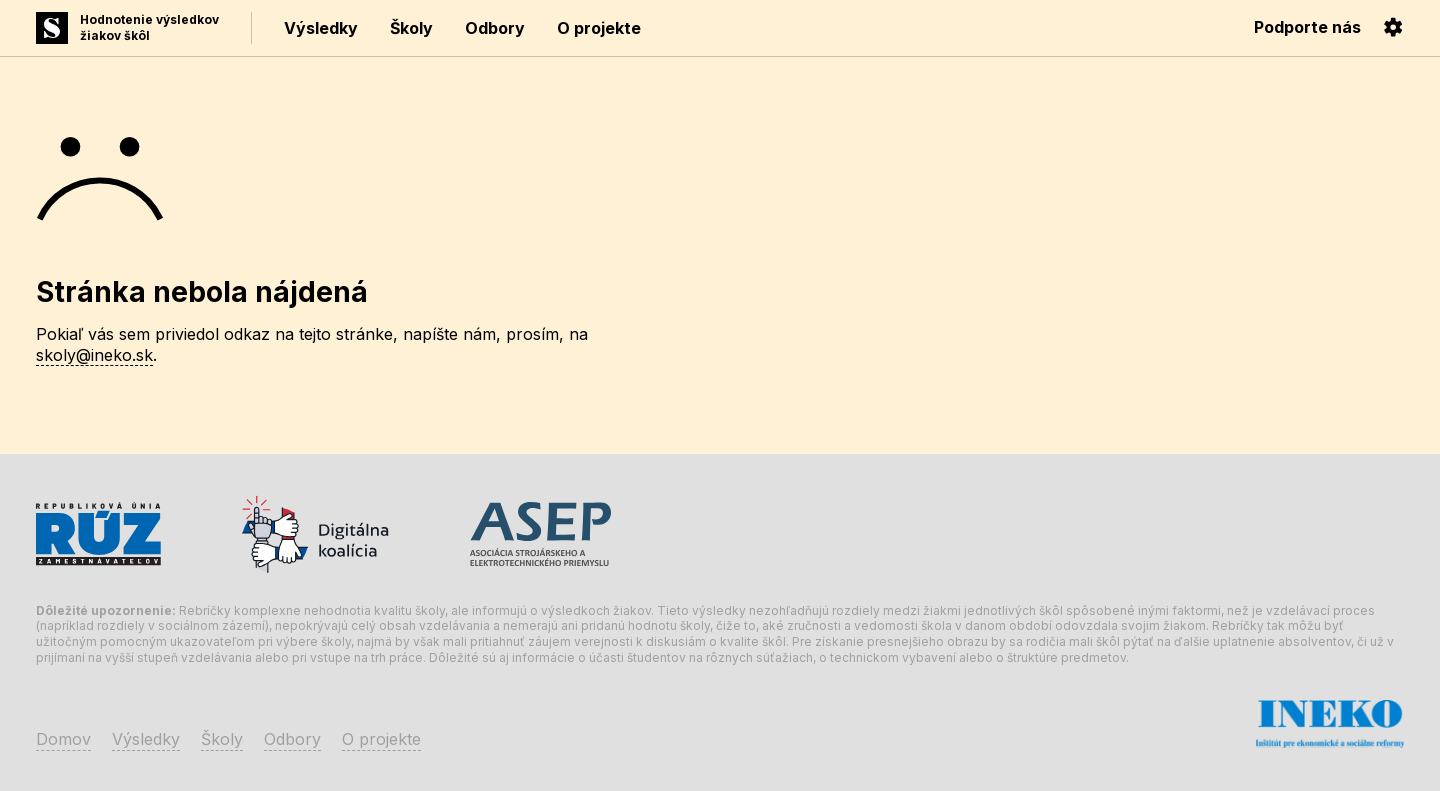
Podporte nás (1307, 27)
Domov (63, 739)
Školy (411, 28)
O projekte (599, 28)
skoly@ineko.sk (94, 355)
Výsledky (321, 28)
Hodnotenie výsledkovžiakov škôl (149, 27)
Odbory (495, 28)
